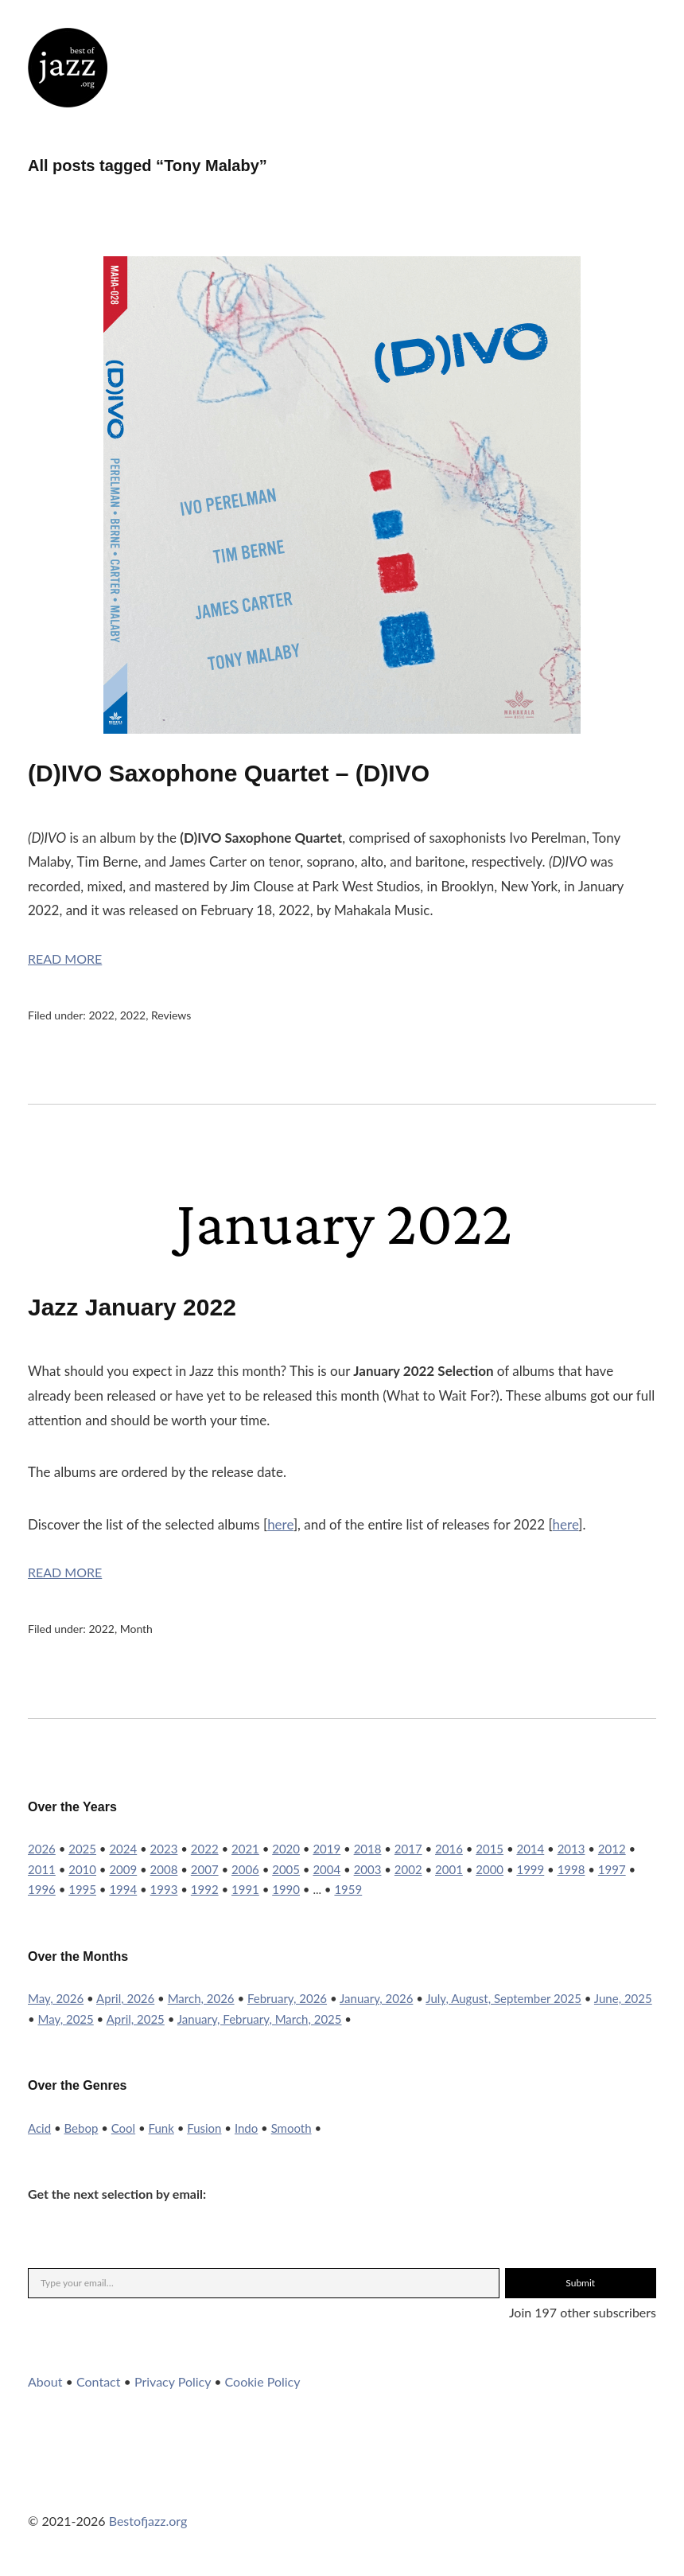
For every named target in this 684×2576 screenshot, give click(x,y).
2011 (42, 1869)
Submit (580, 2283)
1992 (205, 1889)
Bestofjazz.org (148, 2520)
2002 (408, 1869)
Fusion (204, 2128)
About (45, 2381)
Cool (123, 2128)
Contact (98, 2381)
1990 (286, 1889)
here (280, 1524)
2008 (164, 1869)
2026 (42, 1848)
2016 (449, 1848)
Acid (39, 2128)
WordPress (168, 2488)
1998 (571, 1869)
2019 (326, 1848)
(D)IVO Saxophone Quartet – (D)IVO (228, 773)
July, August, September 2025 (503, 1998)
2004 (326, 1869)
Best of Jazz (67, 67)
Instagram (83, 2488)
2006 (245, 1869)
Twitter (40, 2488)
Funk (161, 2128)
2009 (123, 1869)
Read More (65, 958)
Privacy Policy (172, 2381)
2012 (612, 1848)
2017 (408, 1848)
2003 (368, 1869)
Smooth (291, 2128)
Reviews (171, 1015)
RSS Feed (211, 2488)
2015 (489, 1848)
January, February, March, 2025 (259, 2019)
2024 (123, 1848)
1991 (245, 1889)
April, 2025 (136, 2019)
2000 (489, 1869)
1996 (42, 1889)
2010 (82, 1869)
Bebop (81, 2128)
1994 (123, 1889)
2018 (368, 1848)
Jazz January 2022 (132, 1307)
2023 (164, 1848)
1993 (164, 1889)
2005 (286, 1869)
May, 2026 (56, 1998)
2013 (571, 1848)
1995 (82, 1889)
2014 (530, 1848)
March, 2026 (201, 1998)
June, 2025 (623, 1998)
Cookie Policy (263, 2381)
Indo (246, 2128)
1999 (530, 1869)
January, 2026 (376, 1998)
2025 (82, 1848)
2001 (449, 1869)
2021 (245, 1848)
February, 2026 (287, 1998)
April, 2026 (125, 1998)
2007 (205, 1869)
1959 (348, 1889)
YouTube (126, 2488)
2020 (286, 1848)
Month (136, 1628)
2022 (101, 1015)
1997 (612, 1869)
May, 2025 (66, 2019)
